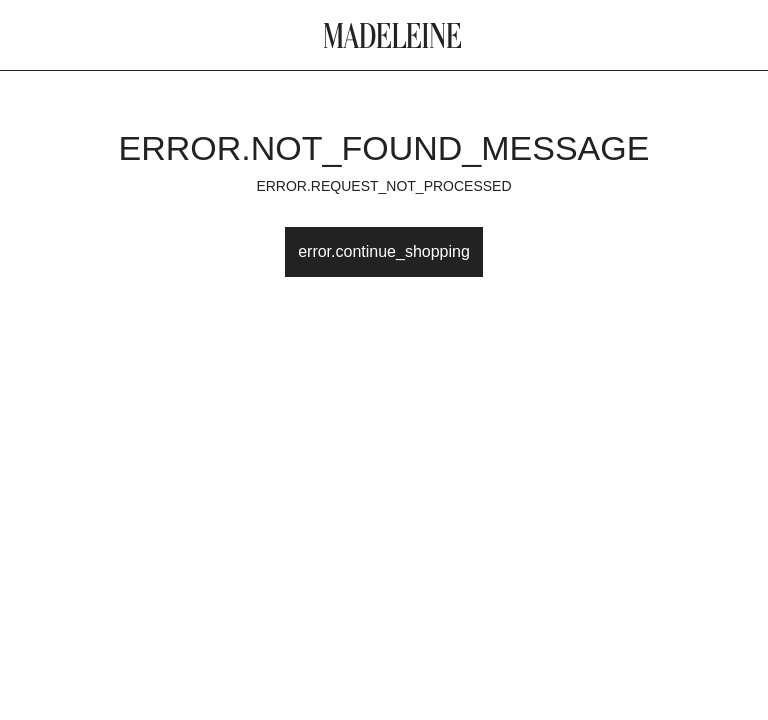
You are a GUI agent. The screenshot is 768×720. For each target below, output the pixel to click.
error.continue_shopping (384, 251)
